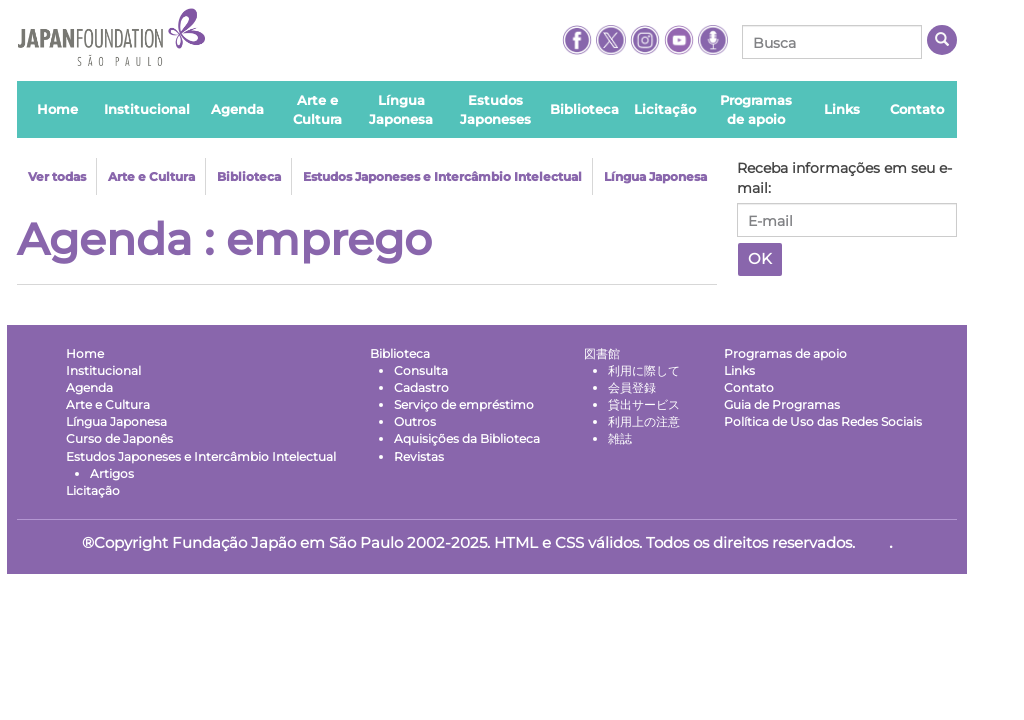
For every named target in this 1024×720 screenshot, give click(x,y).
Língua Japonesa (655, 176)
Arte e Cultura (151, 176)
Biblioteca (249, 176)
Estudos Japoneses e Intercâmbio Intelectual (442, 176)
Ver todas (57, 176)
